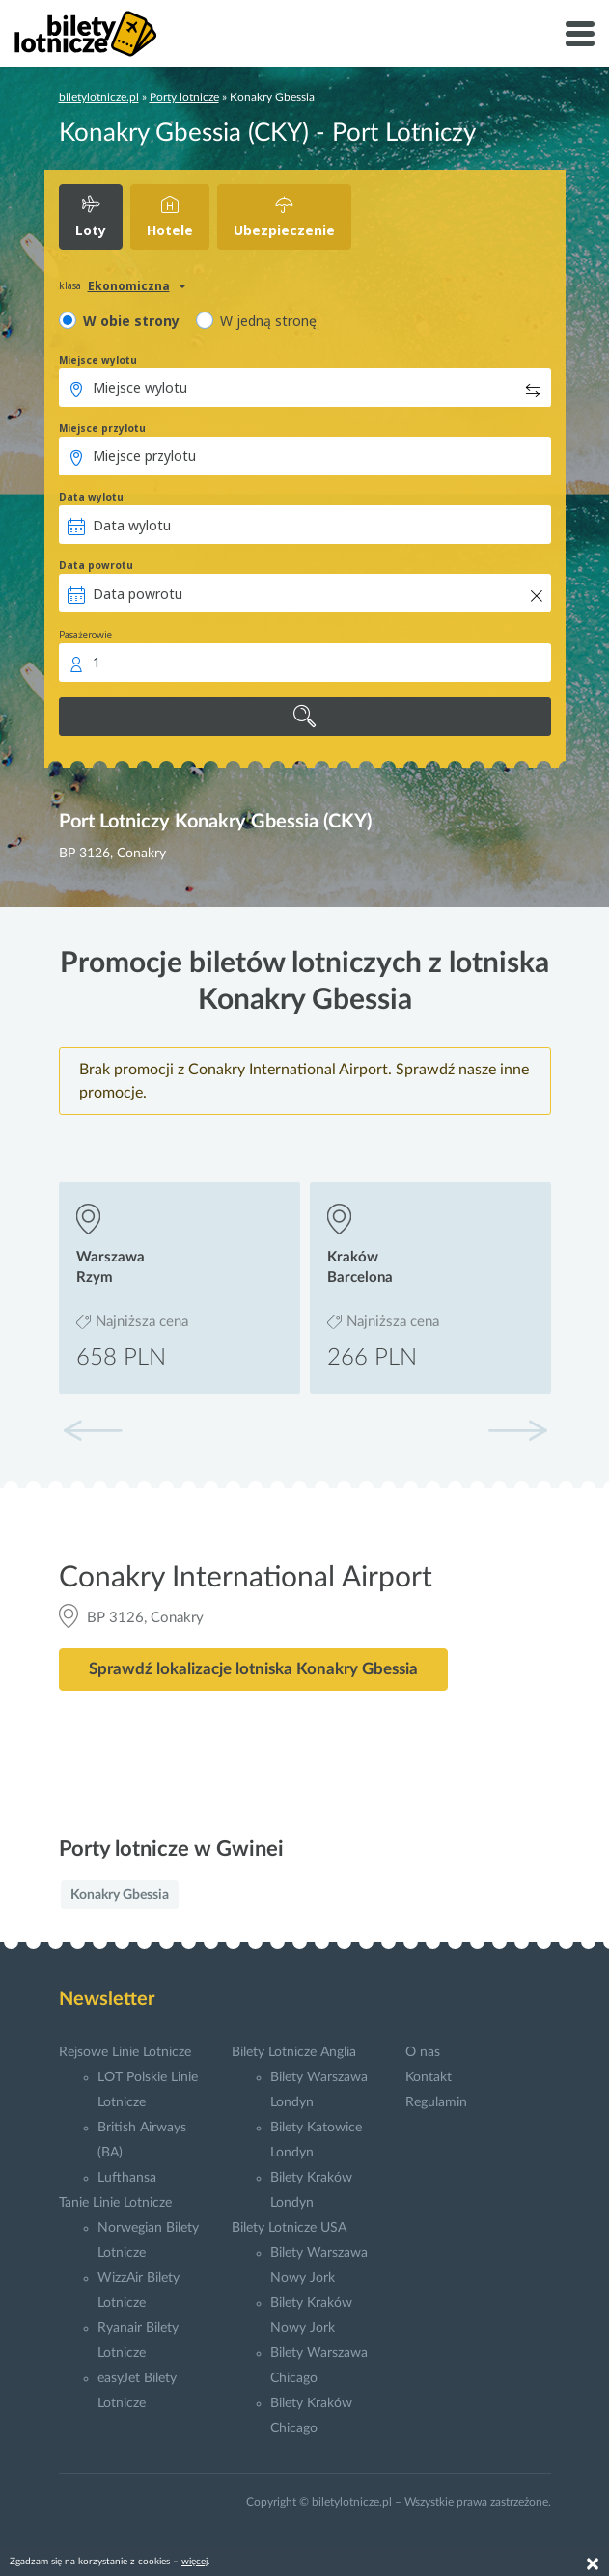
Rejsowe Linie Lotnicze (125, 2052)
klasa (70, 285)
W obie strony (131, 321)
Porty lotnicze (184, 97)
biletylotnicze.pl (99, 97)
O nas (422, 2052)
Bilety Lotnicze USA (289, 2228)
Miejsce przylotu (102, 428)
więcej (194, 2561)
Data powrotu (96, 565)
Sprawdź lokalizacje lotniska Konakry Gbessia (253, 1669)
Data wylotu (91, 496)
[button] (517, 1430)
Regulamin (436, 2102)
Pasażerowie (85, 634)
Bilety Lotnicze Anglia (294, 2052)
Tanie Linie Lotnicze (115, 2203)
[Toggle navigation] (580, 33)
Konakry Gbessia (119, 1895)
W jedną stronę (268, 321)
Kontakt (428, 2077)
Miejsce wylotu (98, 359)
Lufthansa (126, 2177)
